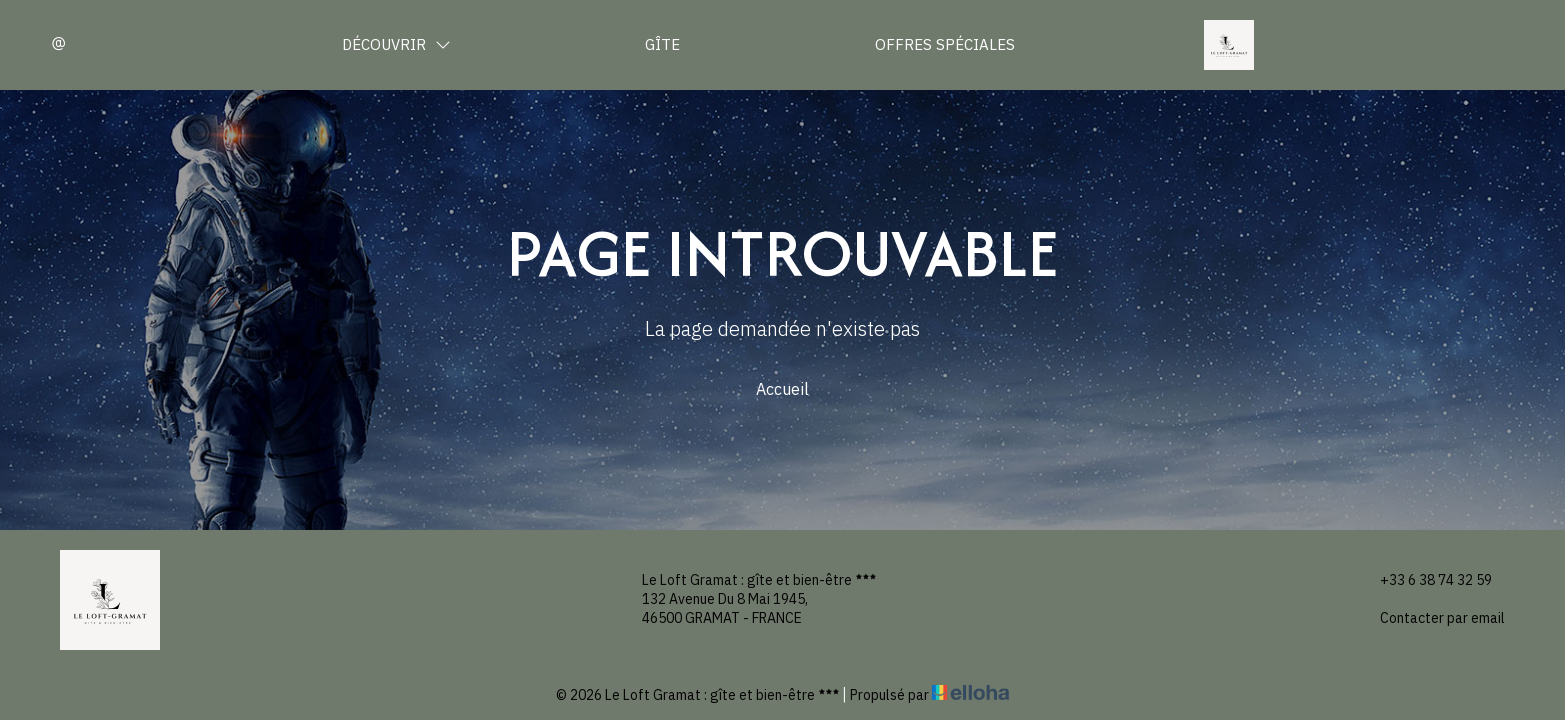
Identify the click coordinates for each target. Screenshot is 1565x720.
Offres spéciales (945, 44)
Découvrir (396, 44)
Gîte (662, 44)
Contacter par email (1431, 618)
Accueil (782, 389)
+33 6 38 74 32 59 (1424, 580)
